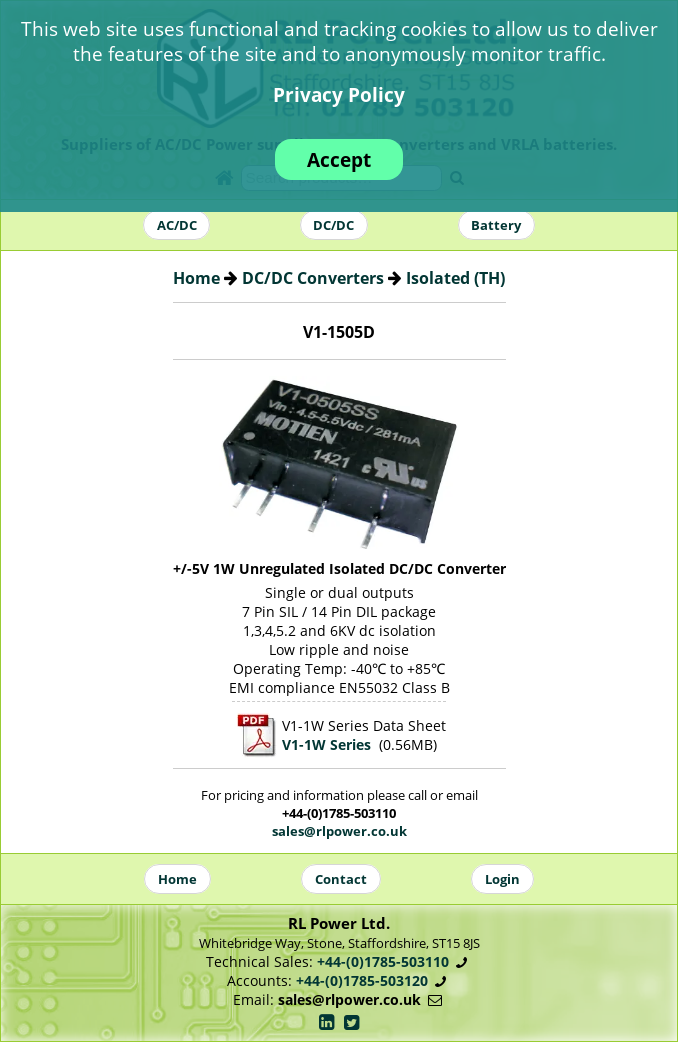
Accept (339, 159)
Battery (496, 225)
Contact (341, 879)
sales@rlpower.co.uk (339, 831)
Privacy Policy (339, 94)
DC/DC (333, 225)
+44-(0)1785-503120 (362, 980)
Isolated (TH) (455, 278)
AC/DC (177, 225)
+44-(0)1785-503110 (383, 961)
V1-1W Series (326, 744)
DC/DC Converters (313, 278)
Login (502, 879)
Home (196, 278)
